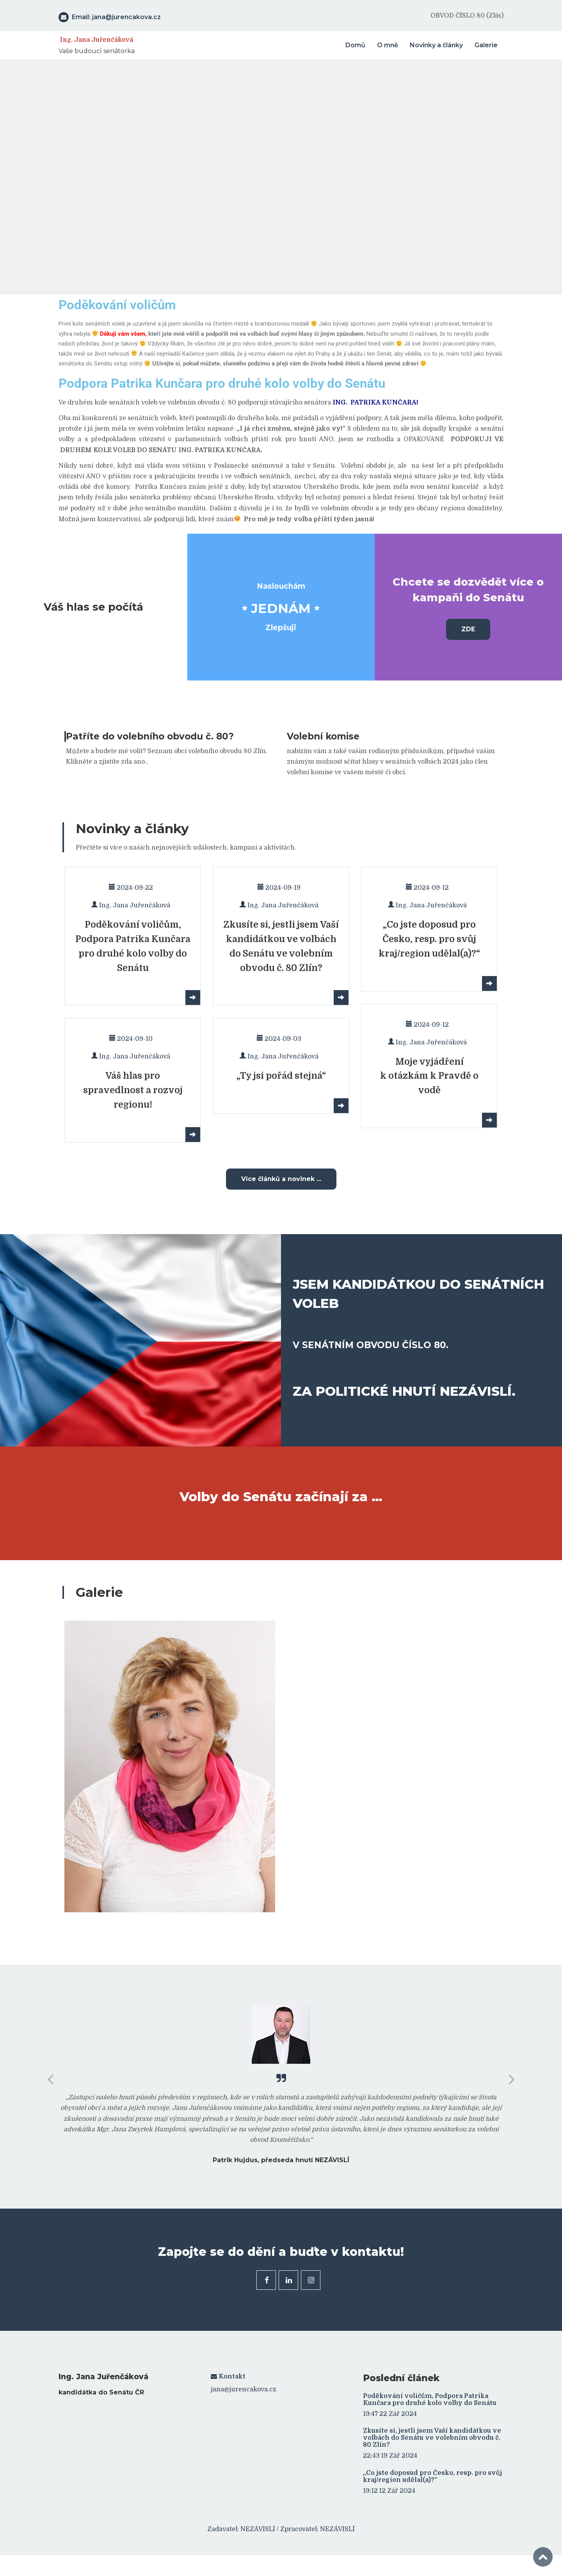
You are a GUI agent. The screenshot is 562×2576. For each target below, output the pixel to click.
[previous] (51, 2077)
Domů (355, 43)
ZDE (468, 627)
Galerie (486, 43)
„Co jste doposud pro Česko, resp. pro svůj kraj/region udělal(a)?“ (432, 2474)
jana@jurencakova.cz (243, 2387)
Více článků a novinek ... (281, 1177)
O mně (387, 43)
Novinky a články (436, 43)
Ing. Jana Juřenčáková (96, 38)
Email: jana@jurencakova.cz (110, 16)
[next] (510, 2077)
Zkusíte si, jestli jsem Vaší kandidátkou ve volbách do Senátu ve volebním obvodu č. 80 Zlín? (432, 2436)
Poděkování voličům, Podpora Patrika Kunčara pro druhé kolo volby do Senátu (429, 2398)
